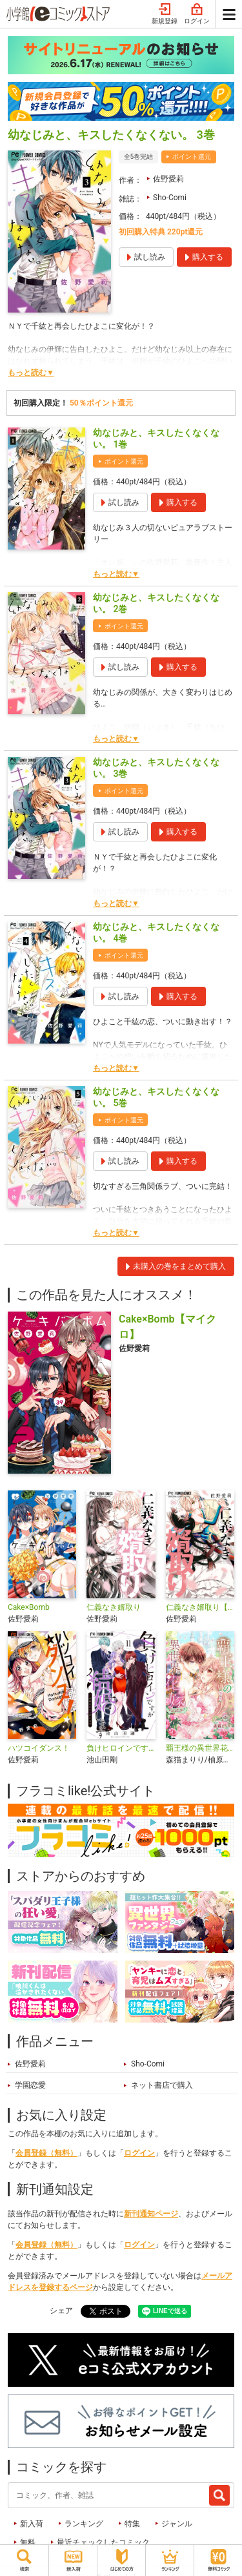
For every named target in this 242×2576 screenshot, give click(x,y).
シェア (61, 2310)
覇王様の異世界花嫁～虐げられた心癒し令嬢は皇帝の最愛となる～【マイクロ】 (200, 1748)
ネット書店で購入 (162, 2085)
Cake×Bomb (29, 1607)
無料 (27, 2542)
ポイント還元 (191, 156)
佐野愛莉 (168, 178)
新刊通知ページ (151, 2213)
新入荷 (31, 2523)
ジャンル (176, 2523)
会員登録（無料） (46, 2153)
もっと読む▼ (31, 372)
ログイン (197, 14)
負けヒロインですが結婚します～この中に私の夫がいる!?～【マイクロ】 (120, 1748)
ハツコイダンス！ (39, 1748)
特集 (132, 2523)
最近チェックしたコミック (103, 2542)
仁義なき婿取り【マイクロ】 (200, 1607)
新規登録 (164, 14)
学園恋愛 (30, 2085)
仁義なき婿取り (113, 1607)
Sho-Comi (170, 197)
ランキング (84, 2523)
